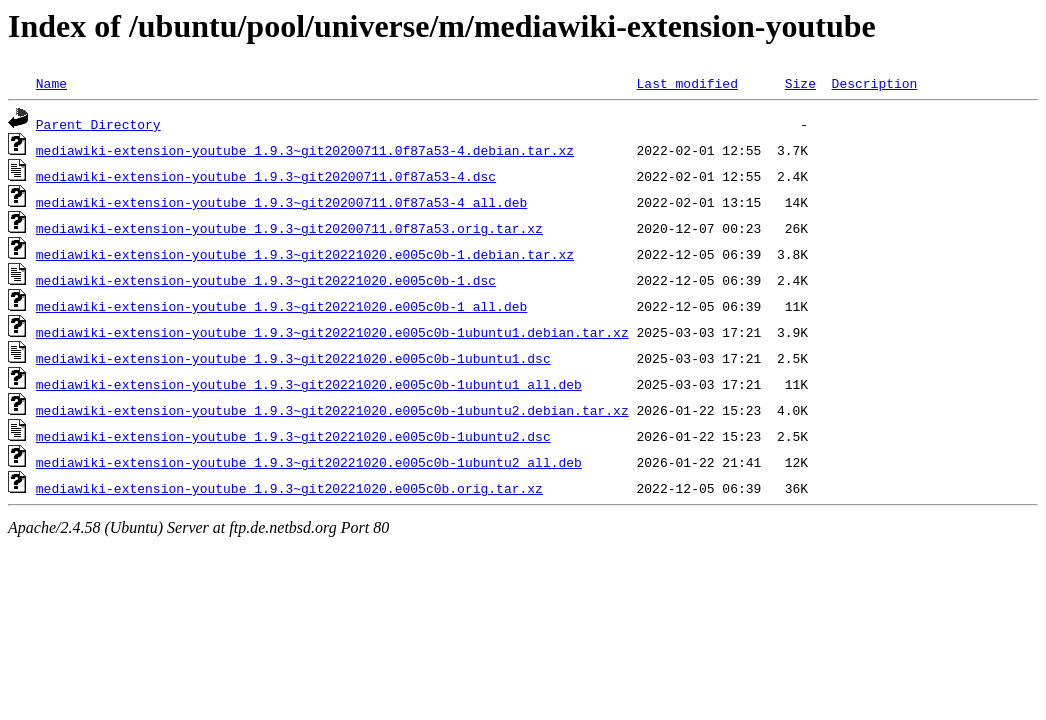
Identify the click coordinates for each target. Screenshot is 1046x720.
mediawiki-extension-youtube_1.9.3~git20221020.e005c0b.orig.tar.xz (289, 488)
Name (51, 83)
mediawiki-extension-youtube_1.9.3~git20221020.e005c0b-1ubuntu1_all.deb (309, 384)
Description (874, 83)
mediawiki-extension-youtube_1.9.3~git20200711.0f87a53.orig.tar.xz (289, 228)
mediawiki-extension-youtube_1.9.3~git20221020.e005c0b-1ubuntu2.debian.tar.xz (332, 410)
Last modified (686, 83)
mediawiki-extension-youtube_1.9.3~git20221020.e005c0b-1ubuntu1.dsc (293, 358)
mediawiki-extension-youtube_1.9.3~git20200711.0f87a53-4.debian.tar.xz (305, 150)
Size (800, 83)
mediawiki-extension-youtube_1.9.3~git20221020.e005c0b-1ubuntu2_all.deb (309, 462)
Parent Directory (98, 124)
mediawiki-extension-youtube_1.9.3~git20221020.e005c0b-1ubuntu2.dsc (293, 436)
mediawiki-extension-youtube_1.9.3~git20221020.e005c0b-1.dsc (266, 280)
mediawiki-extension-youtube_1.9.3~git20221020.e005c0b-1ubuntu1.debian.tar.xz (332, 332)
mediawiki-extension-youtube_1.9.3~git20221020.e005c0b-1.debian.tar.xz (305, 254)
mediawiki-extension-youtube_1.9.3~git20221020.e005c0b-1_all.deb (281, 306)
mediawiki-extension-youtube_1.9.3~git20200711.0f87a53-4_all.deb (281, 202)
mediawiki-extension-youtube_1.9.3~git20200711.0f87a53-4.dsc (266, 176)
